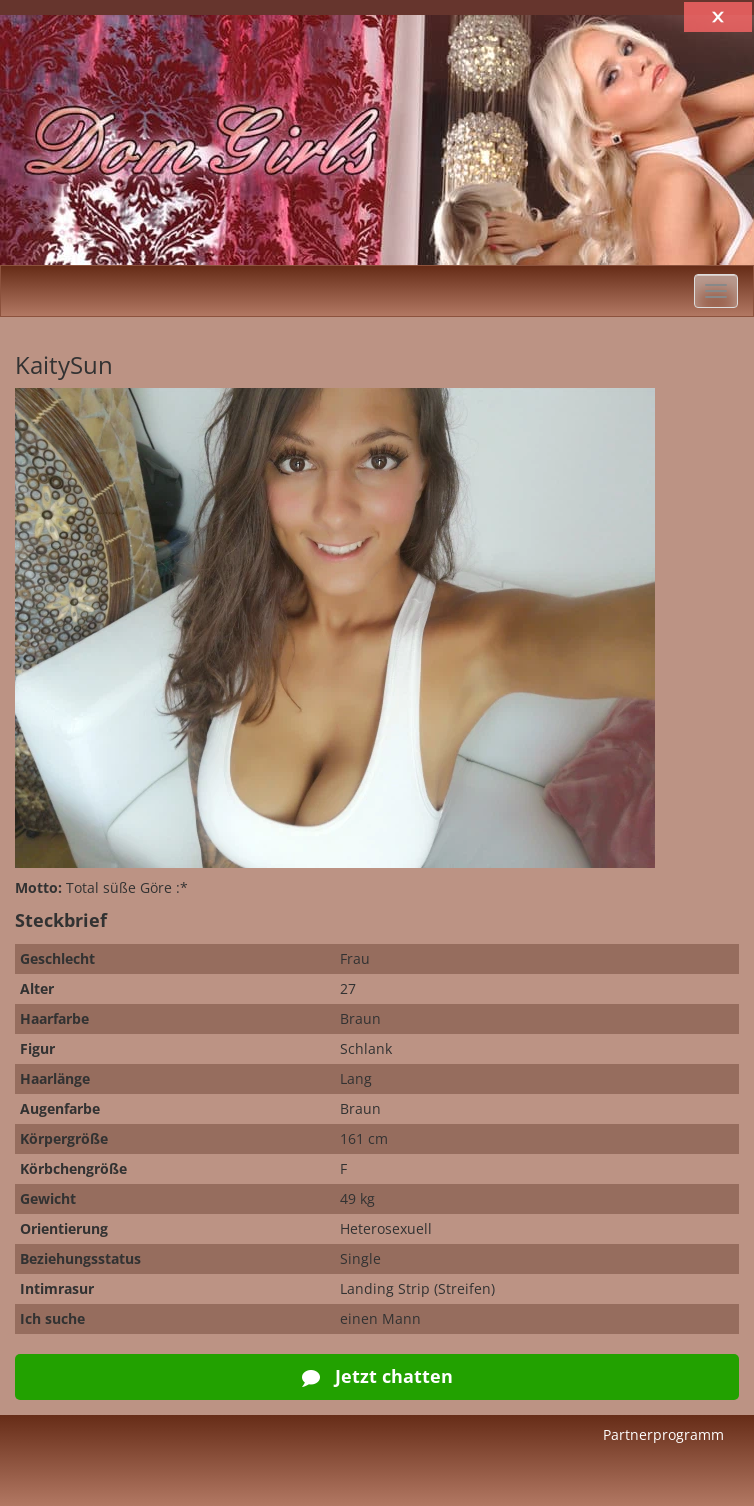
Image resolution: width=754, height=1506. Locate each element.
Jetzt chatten (377, 1376)
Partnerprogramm (663, 1434)
